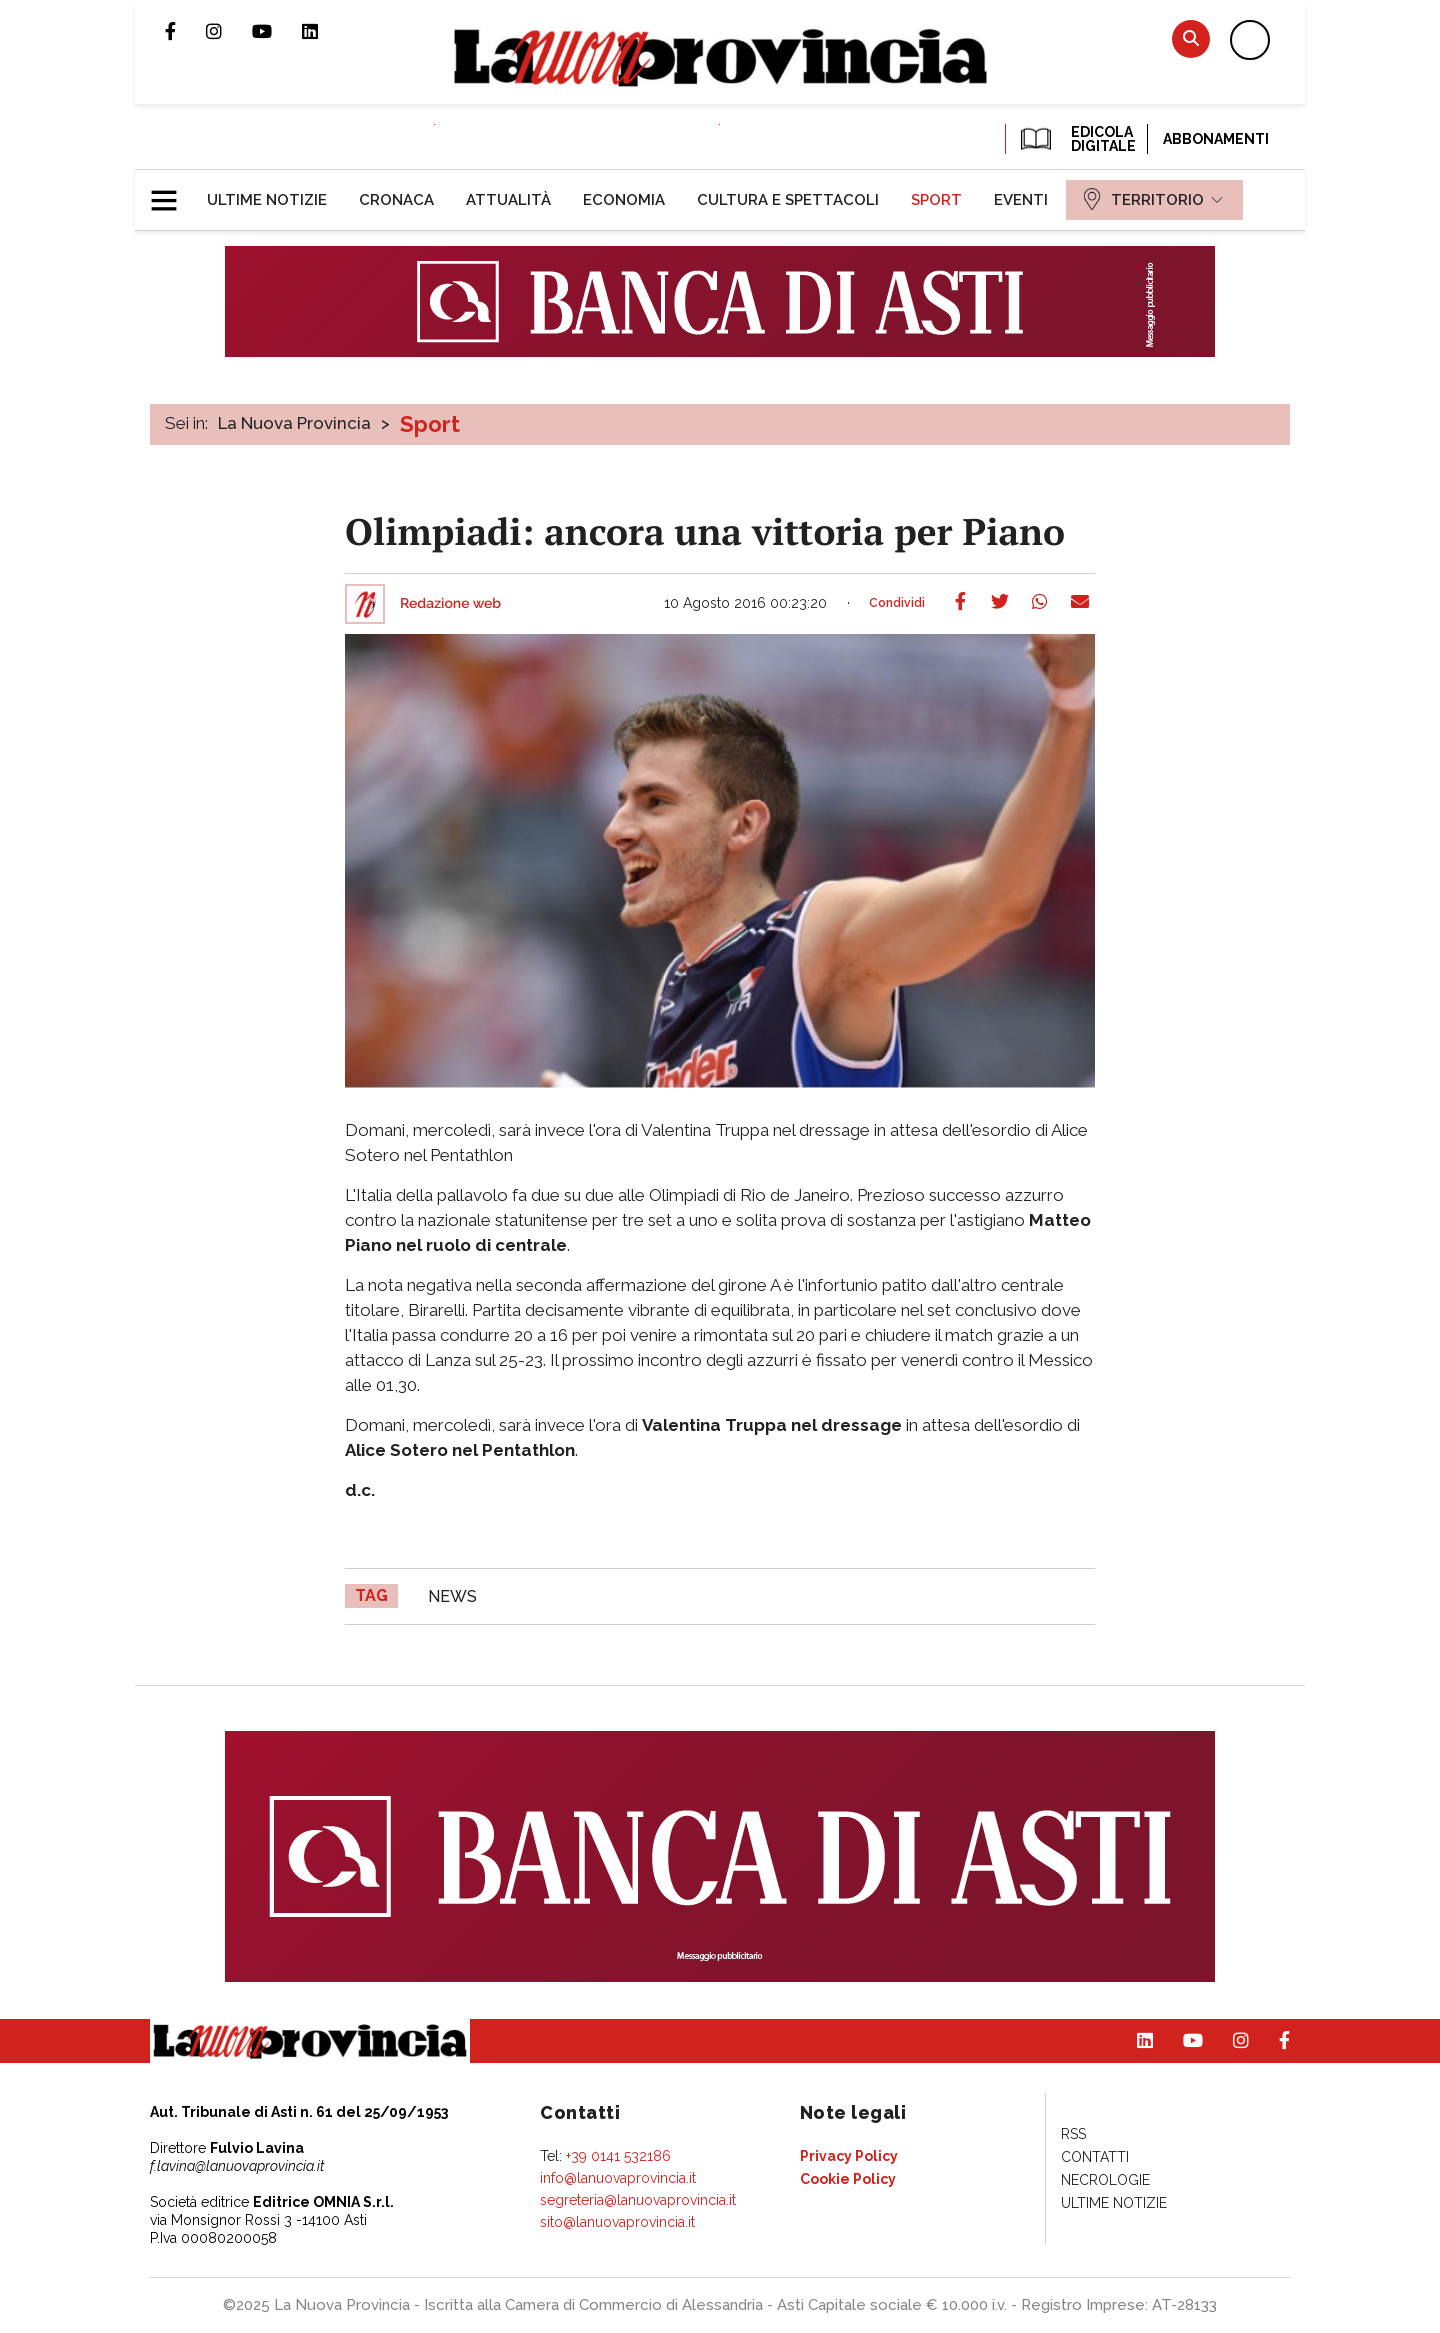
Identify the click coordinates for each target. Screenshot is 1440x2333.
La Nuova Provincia (294, 423)
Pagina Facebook (185, 31)
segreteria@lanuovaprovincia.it (638, 2200)
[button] (171, 192)
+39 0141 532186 (618, 2156)
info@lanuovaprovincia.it (618, 2178)
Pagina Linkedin (325, 31)
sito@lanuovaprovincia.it (617, 2222)
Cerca (1191, 38)
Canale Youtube (277, 31)
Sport (430, 424)
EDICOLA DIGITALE (1076, 139)
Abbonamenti (1216, 139)
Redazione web (450, 604)
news (452, 1596)
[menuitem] (267, 200)
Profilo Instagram (229, 31)
